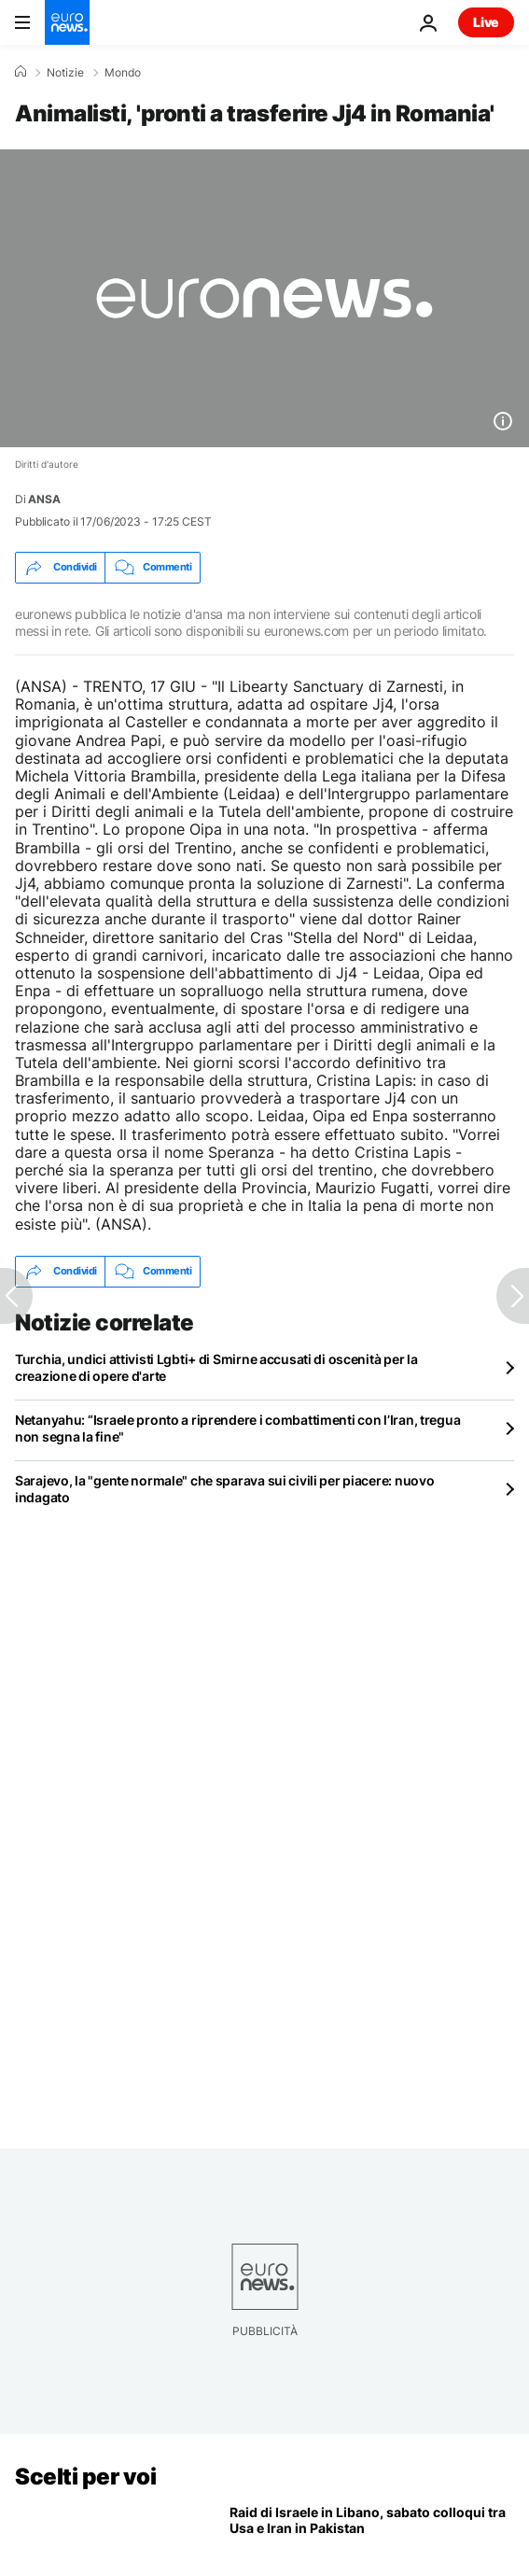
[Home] (20, 71)
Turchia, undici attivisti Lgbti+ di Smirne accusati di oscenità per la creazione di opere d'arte (216, 1367)
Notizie (65, 72)
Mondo (122, 72)
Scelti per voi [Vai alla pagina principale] (85, 2476)
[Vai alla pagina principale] (67, 22)
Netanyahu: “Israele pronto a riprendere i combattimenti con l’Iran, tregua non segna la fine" (237, 1428)
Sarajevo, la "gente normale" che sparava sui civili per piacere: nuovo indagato (224, 1488)
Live (486, 22)
